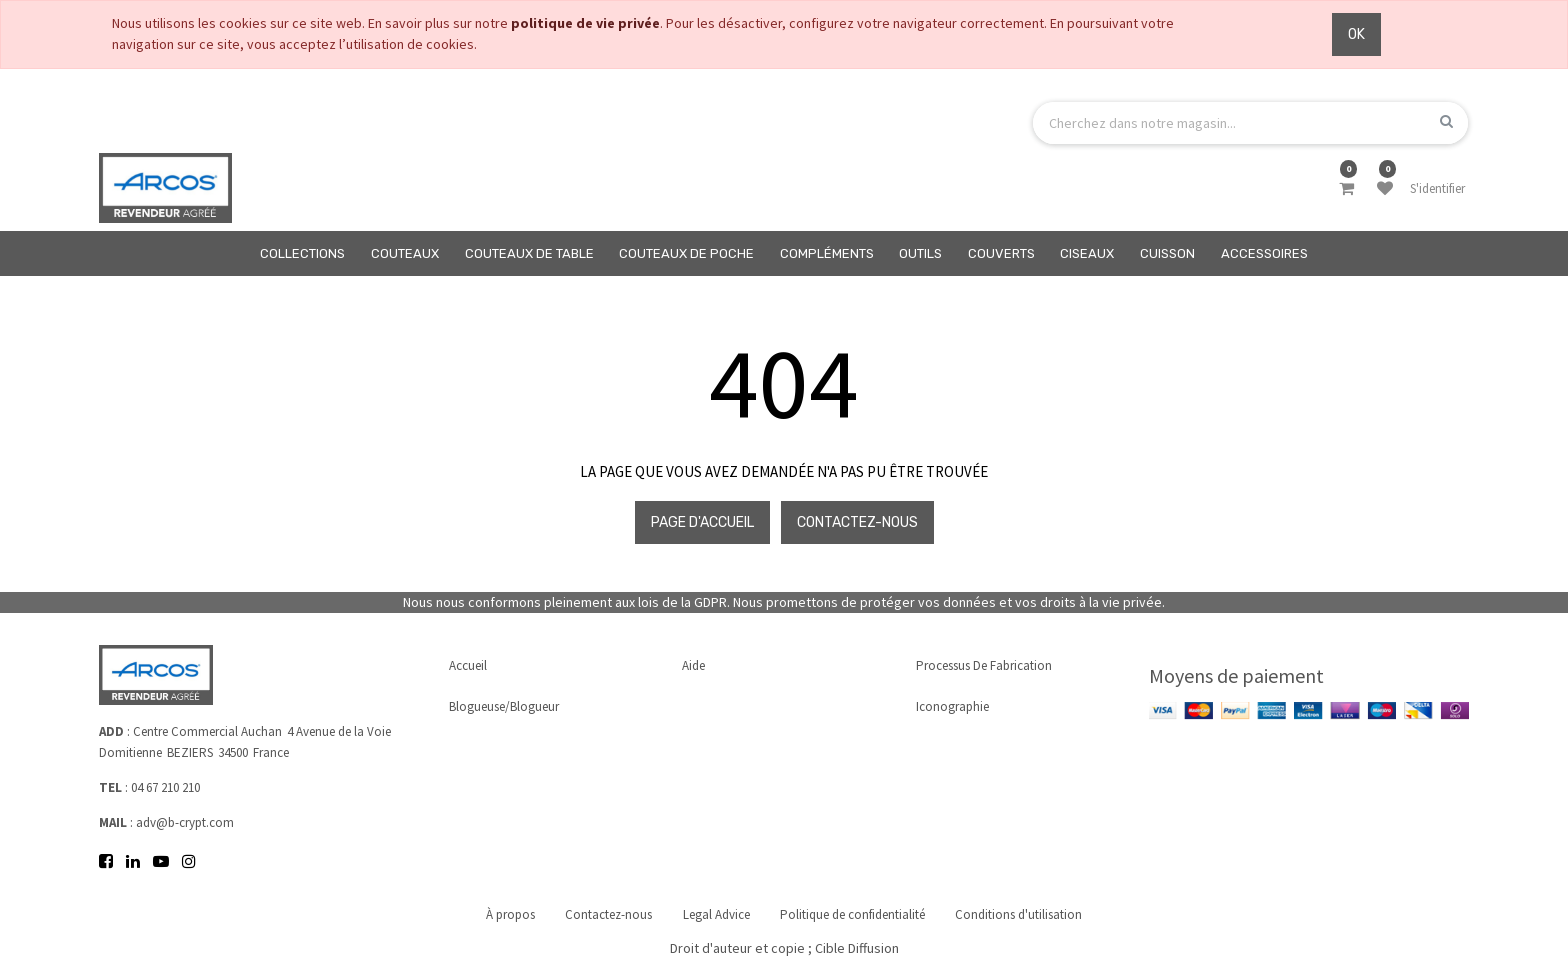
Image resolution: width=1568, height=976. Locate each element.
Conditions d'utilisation (1020, 914)
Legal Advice (716, 914)
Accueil (468, 665)
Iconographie (952, 706)
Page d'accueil (702, 522)
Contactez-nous (857, 522)
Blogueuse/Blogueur (504, 706)
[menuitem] (303, 253)
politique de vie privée (585, 23)
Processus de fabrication (984, 665)
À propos (509, 914)
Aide (693, 665)
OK (1356, 34)
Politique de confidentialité (853, 914)
